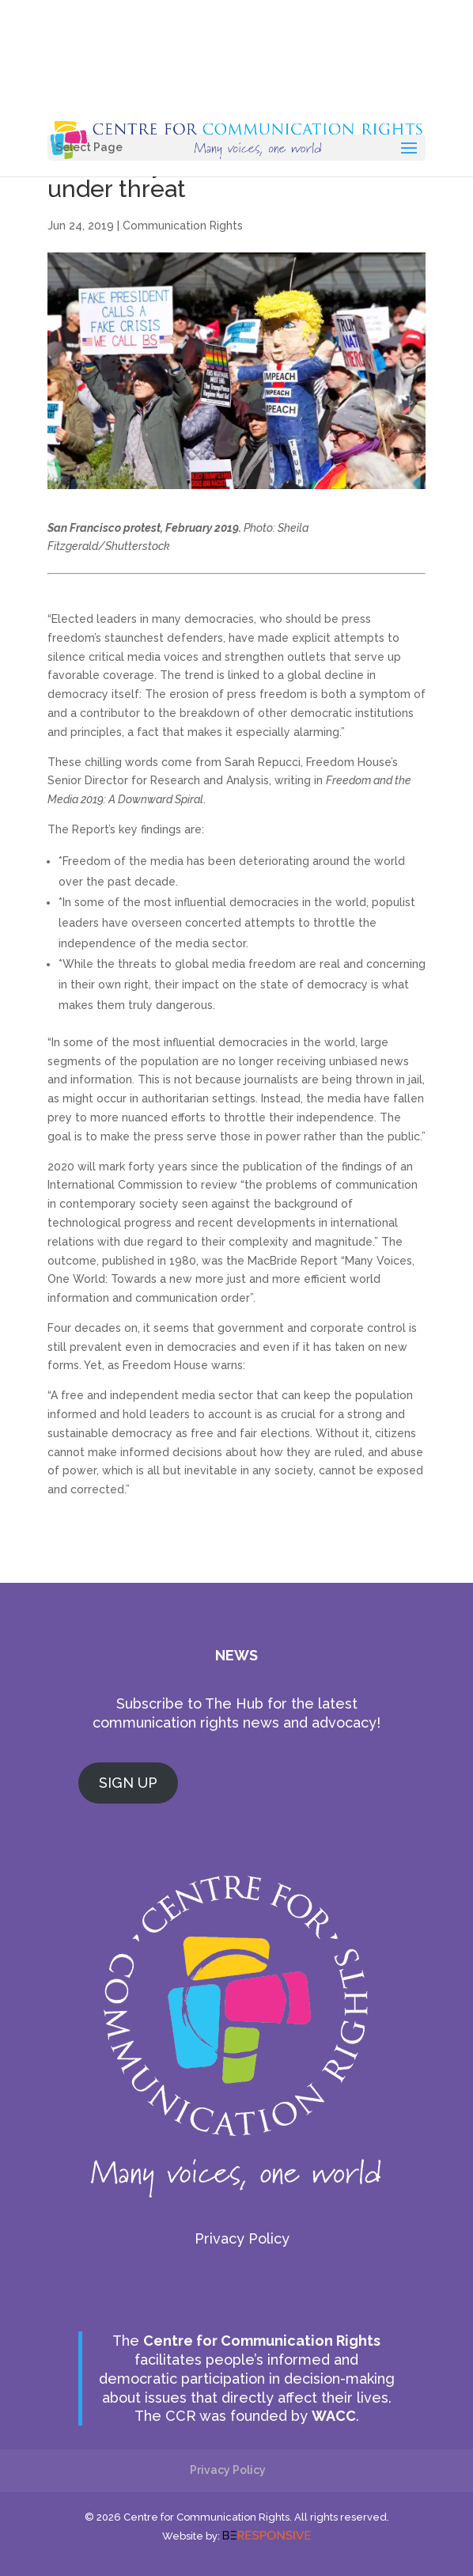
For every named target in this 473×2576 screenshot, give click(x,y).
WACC (334, 2415)
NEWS (236, 1655)
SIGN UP (128, 1782)
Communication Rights (183, 225)
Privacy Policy (242, 2238)
